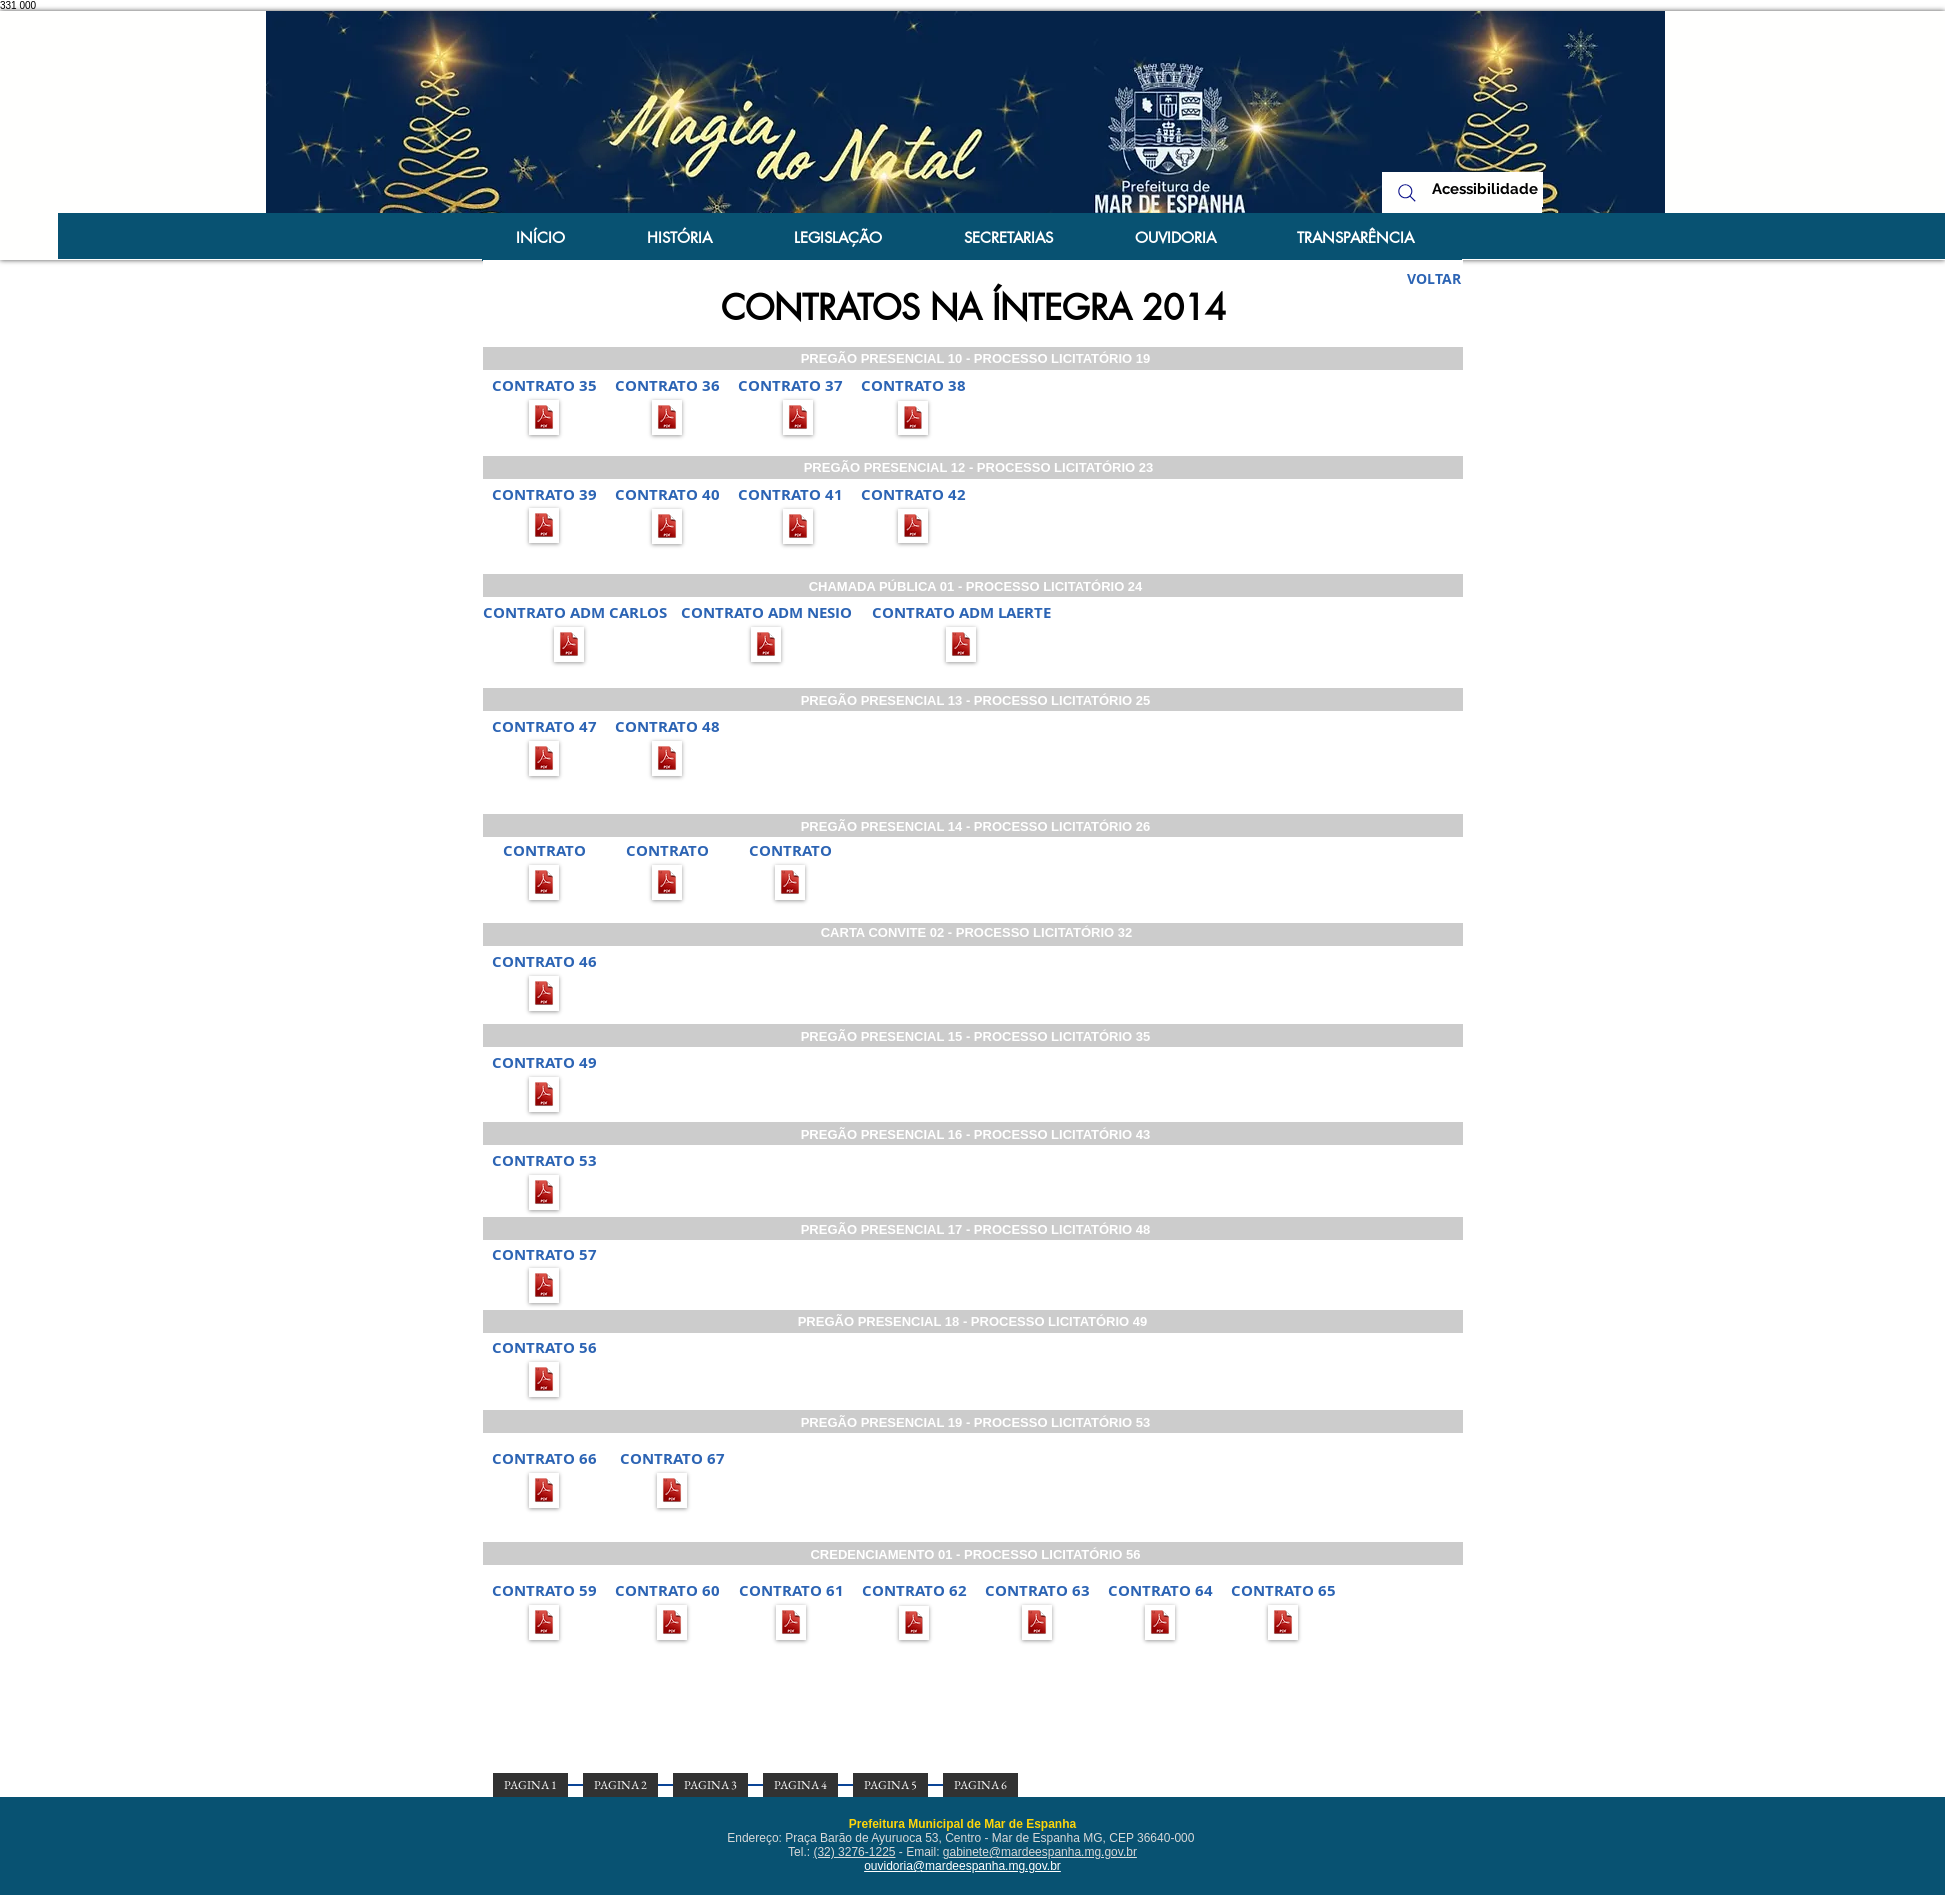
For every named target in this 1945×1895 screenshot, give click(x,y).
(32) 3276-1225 (854, 1852)
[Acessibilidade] (1485, 189)
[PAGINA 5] (890, 1785)
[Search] (1407, 192)
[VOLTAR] (1434, 278)
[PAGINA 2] (620, 1785)
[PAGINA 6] (980, 1785)
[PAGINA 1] (530, 1785)
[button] (544, 385)
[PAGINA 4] (800, 1785)
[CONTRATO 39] (544, 494)
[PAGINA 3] (710, 1785)
